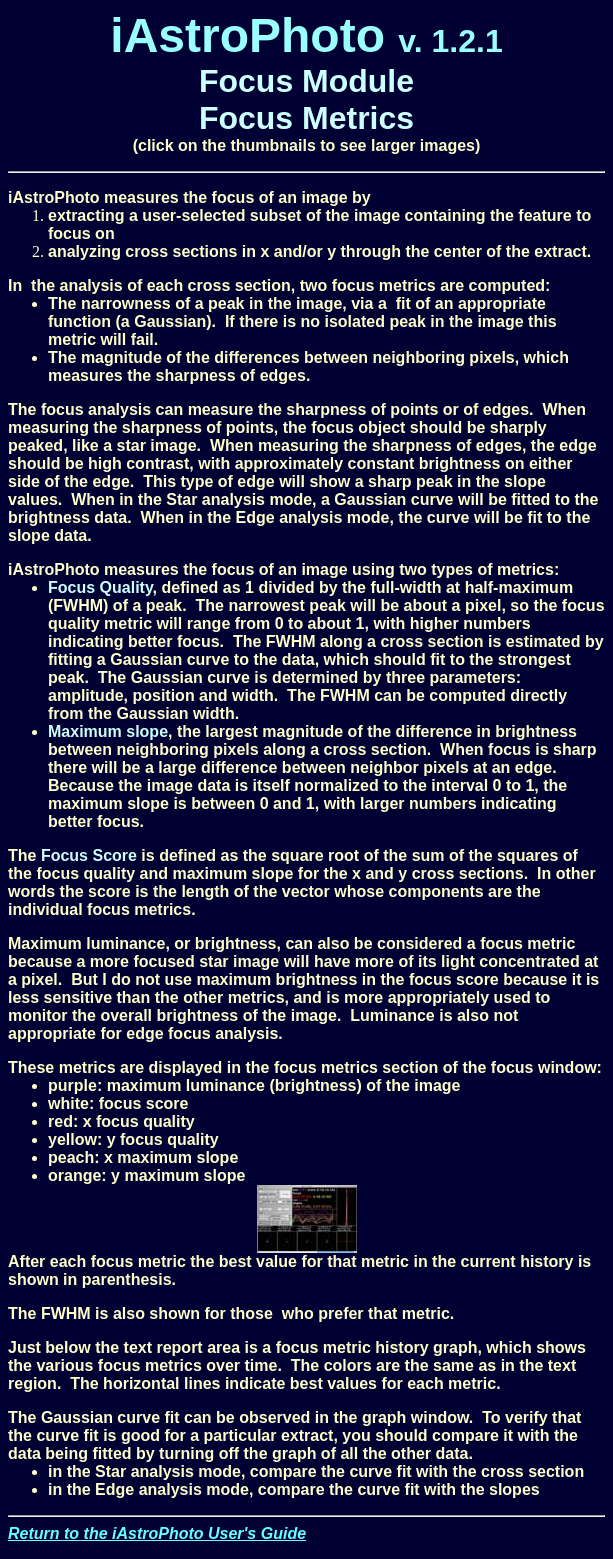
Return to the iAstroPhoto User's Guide (157, 1533)
